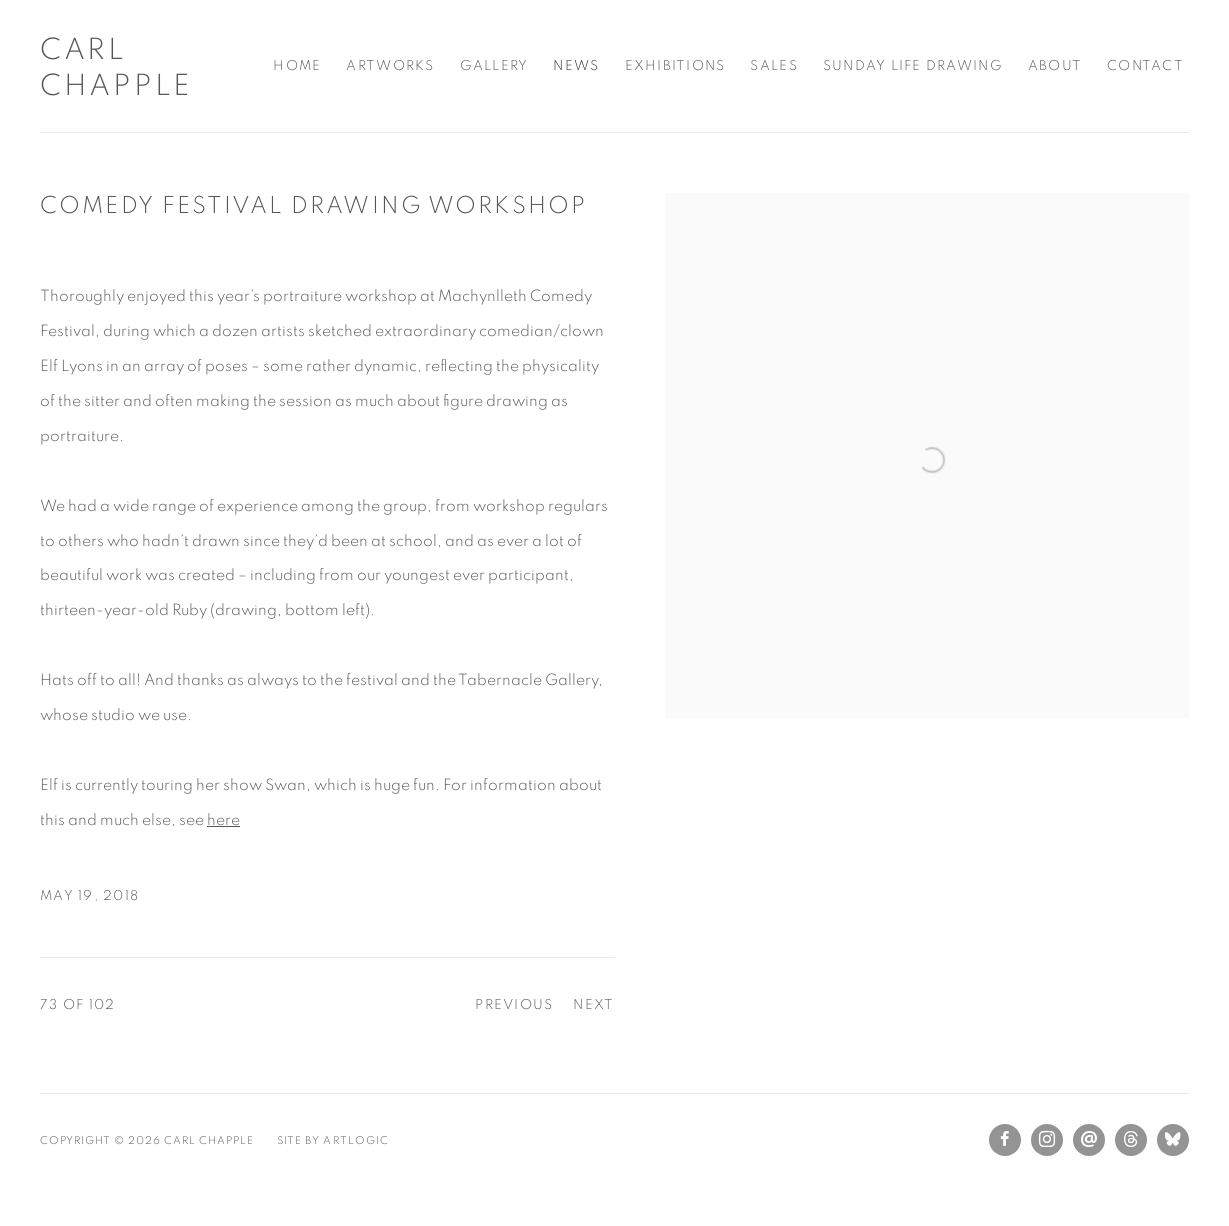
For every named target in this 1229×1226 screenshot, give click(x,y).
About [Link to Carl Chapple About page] (1055, 66)
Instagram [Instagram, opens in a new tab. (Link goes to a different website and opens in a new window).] (1047, 1140)
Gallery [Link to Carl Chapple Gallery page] (494, 66)
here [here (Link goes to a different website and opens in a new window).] (223, 820)
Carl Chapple (116, 68)
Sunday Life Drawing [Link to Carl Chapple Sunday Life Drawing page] (913, 66)
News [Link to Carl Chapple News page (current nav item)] (576, 66)
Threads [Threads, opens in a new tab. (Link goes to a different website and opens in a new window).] (1131, 1140)
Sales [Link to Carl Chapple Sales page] (773, 66)
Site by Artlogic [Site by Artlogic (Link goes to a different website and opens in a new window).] (332, 1140)
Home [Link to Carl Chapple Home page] (297, 66)
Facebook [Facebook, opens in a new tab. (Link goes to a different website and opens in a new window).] (1005, 1140)
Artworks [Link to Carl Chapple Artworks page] (390, 66)
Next (593, 1005)
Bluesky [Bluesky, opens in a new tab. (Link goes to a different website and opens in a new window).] (1173, 1140)
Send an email (1089, 1140)
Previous (514, 1005)
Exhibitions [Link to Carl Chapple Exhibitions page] (675, 66)
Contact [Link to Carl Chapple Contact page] (1145, 66)
